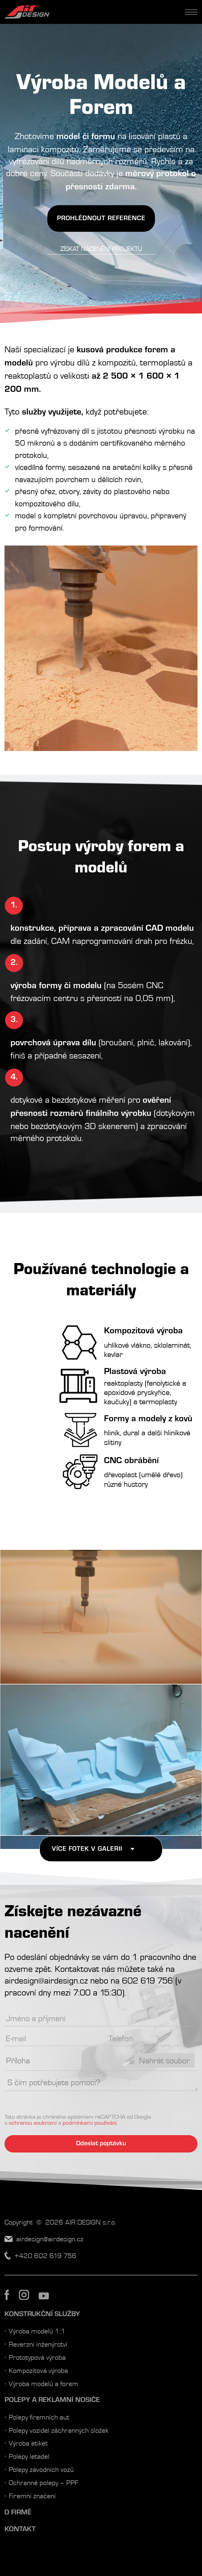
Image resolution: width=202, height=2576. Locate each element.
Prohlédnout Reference (101, 218)
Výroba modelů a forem (43, 2383)
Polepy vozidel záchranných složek (58, 2429)
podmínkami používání (90, 2122)
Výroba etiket (28, 2442)
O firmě (17, 2512)
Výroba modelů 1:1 (37, 2330)
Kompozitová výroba (38, 2370)
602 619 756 (147, 1980)
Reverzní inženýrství (38, 2343)
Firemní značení (32, 2495)
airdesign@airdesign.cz (46, 1980)
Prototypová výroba (37, 2357)
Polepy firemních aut (39, 2416)
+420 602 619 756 (45, 2255)
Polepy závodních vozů (41, 2469)
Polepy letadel (29, 2456)
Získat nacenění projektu (101, 248)
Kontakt (20, 2529)
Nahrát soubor (164, 2060)
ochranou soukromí (33, 2122)
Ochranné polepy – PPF (43, 2482)
